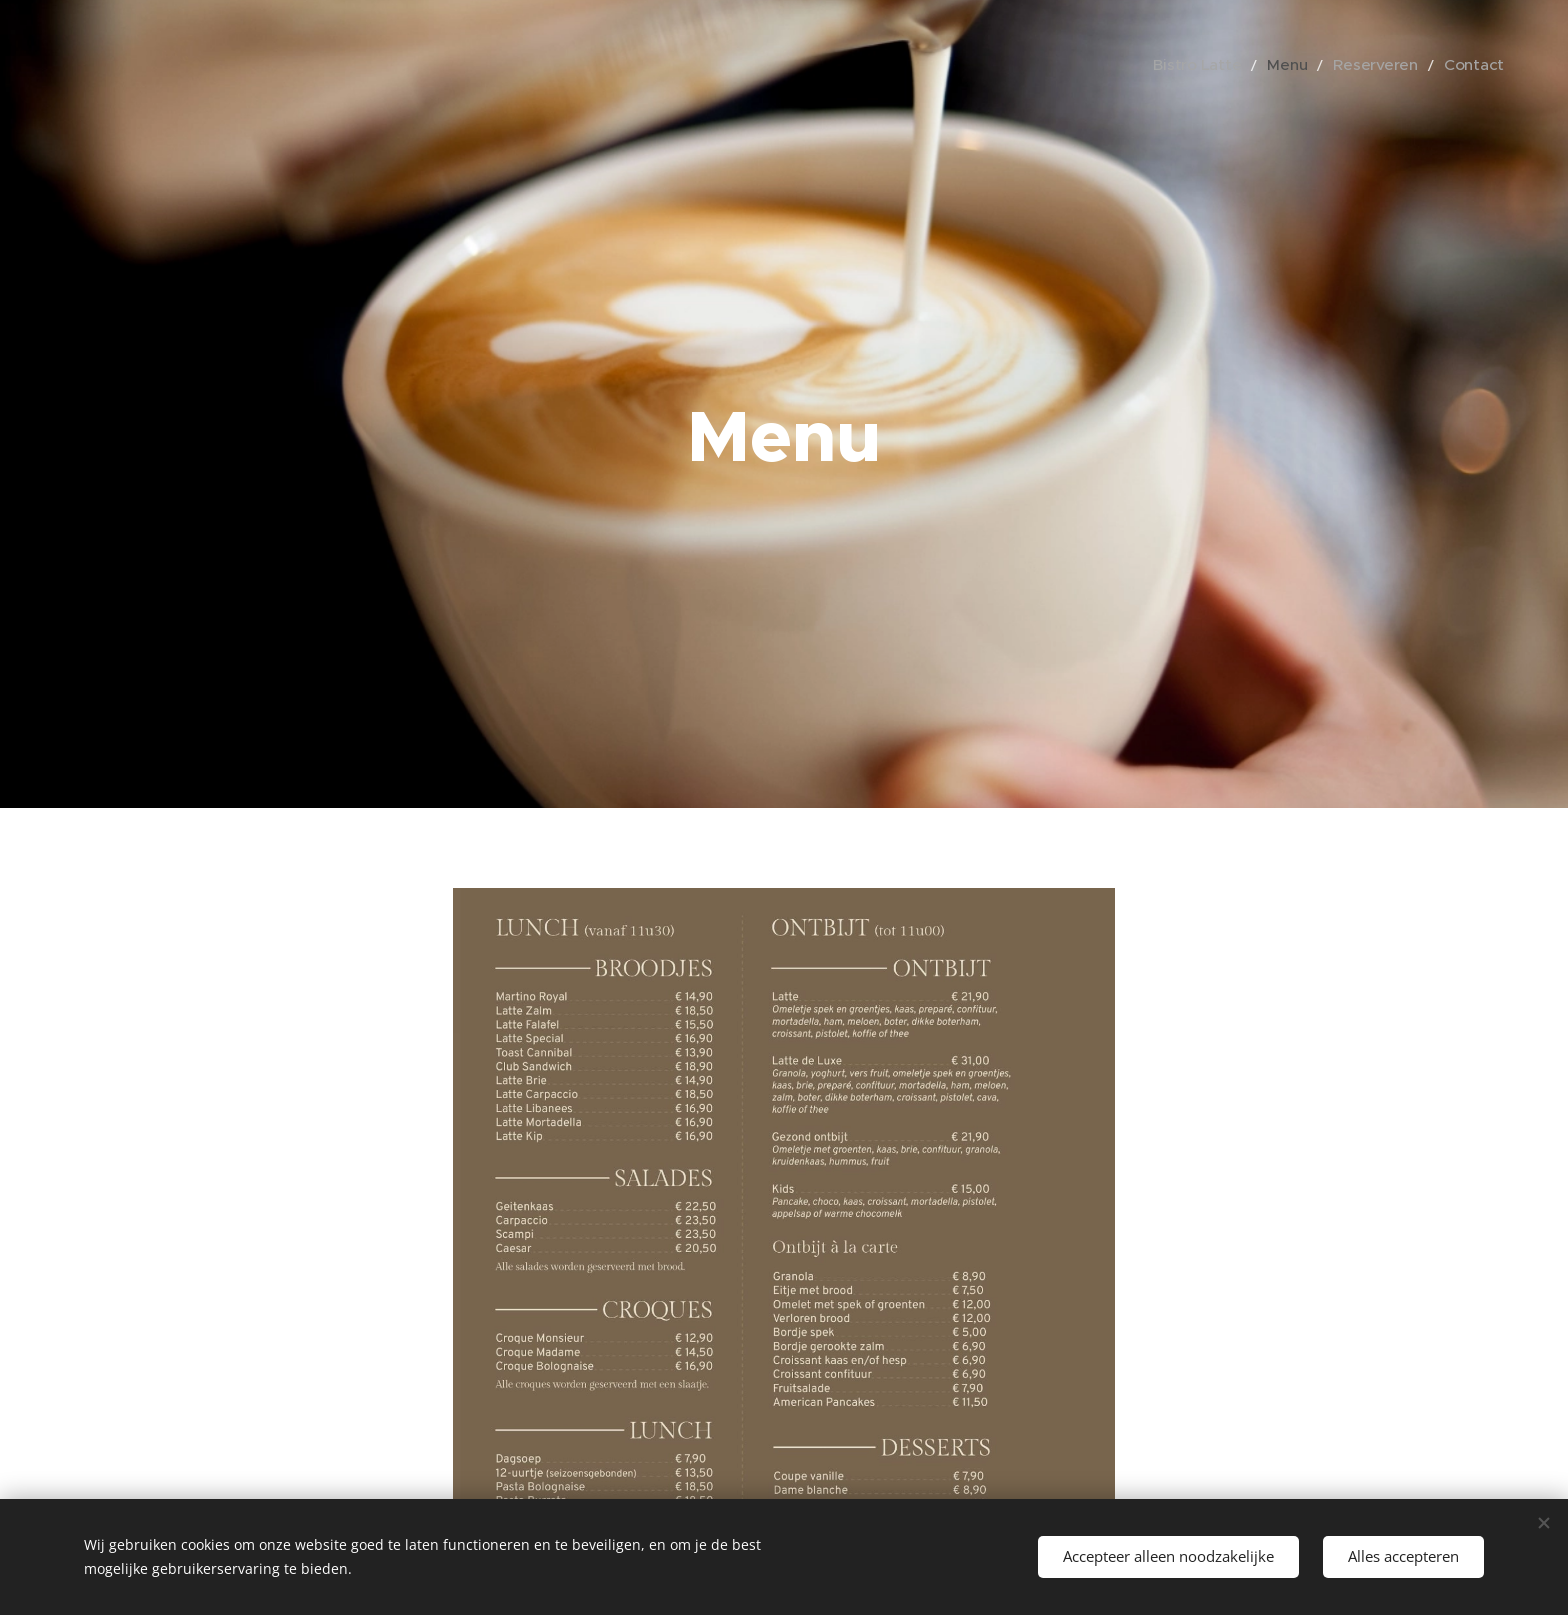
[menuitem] (1226, 65)
